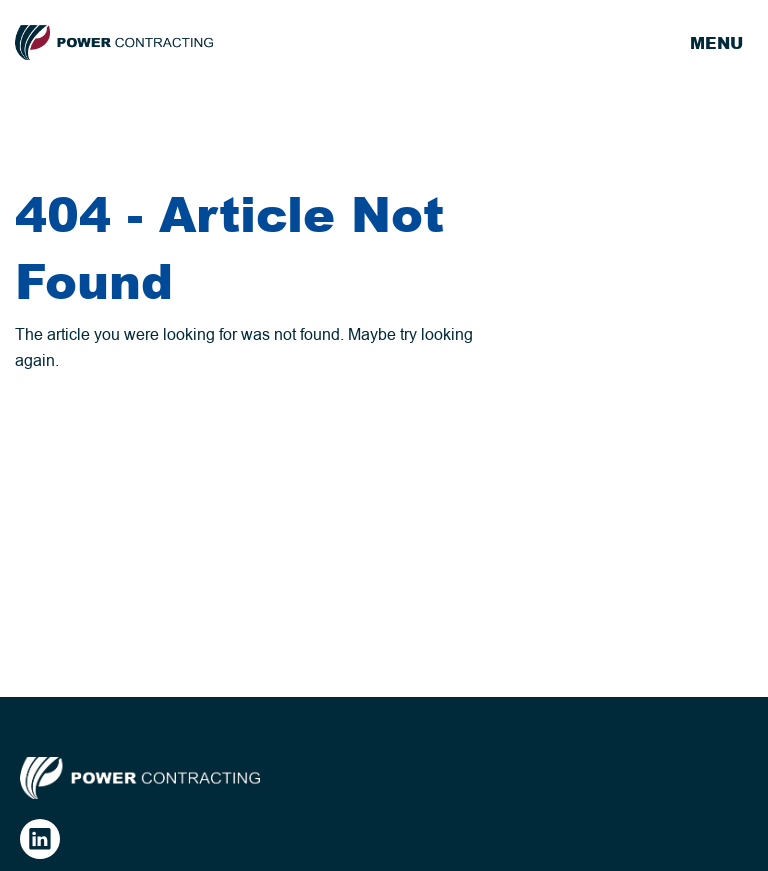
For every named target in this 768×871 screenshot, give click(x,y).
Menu (716, 43)
